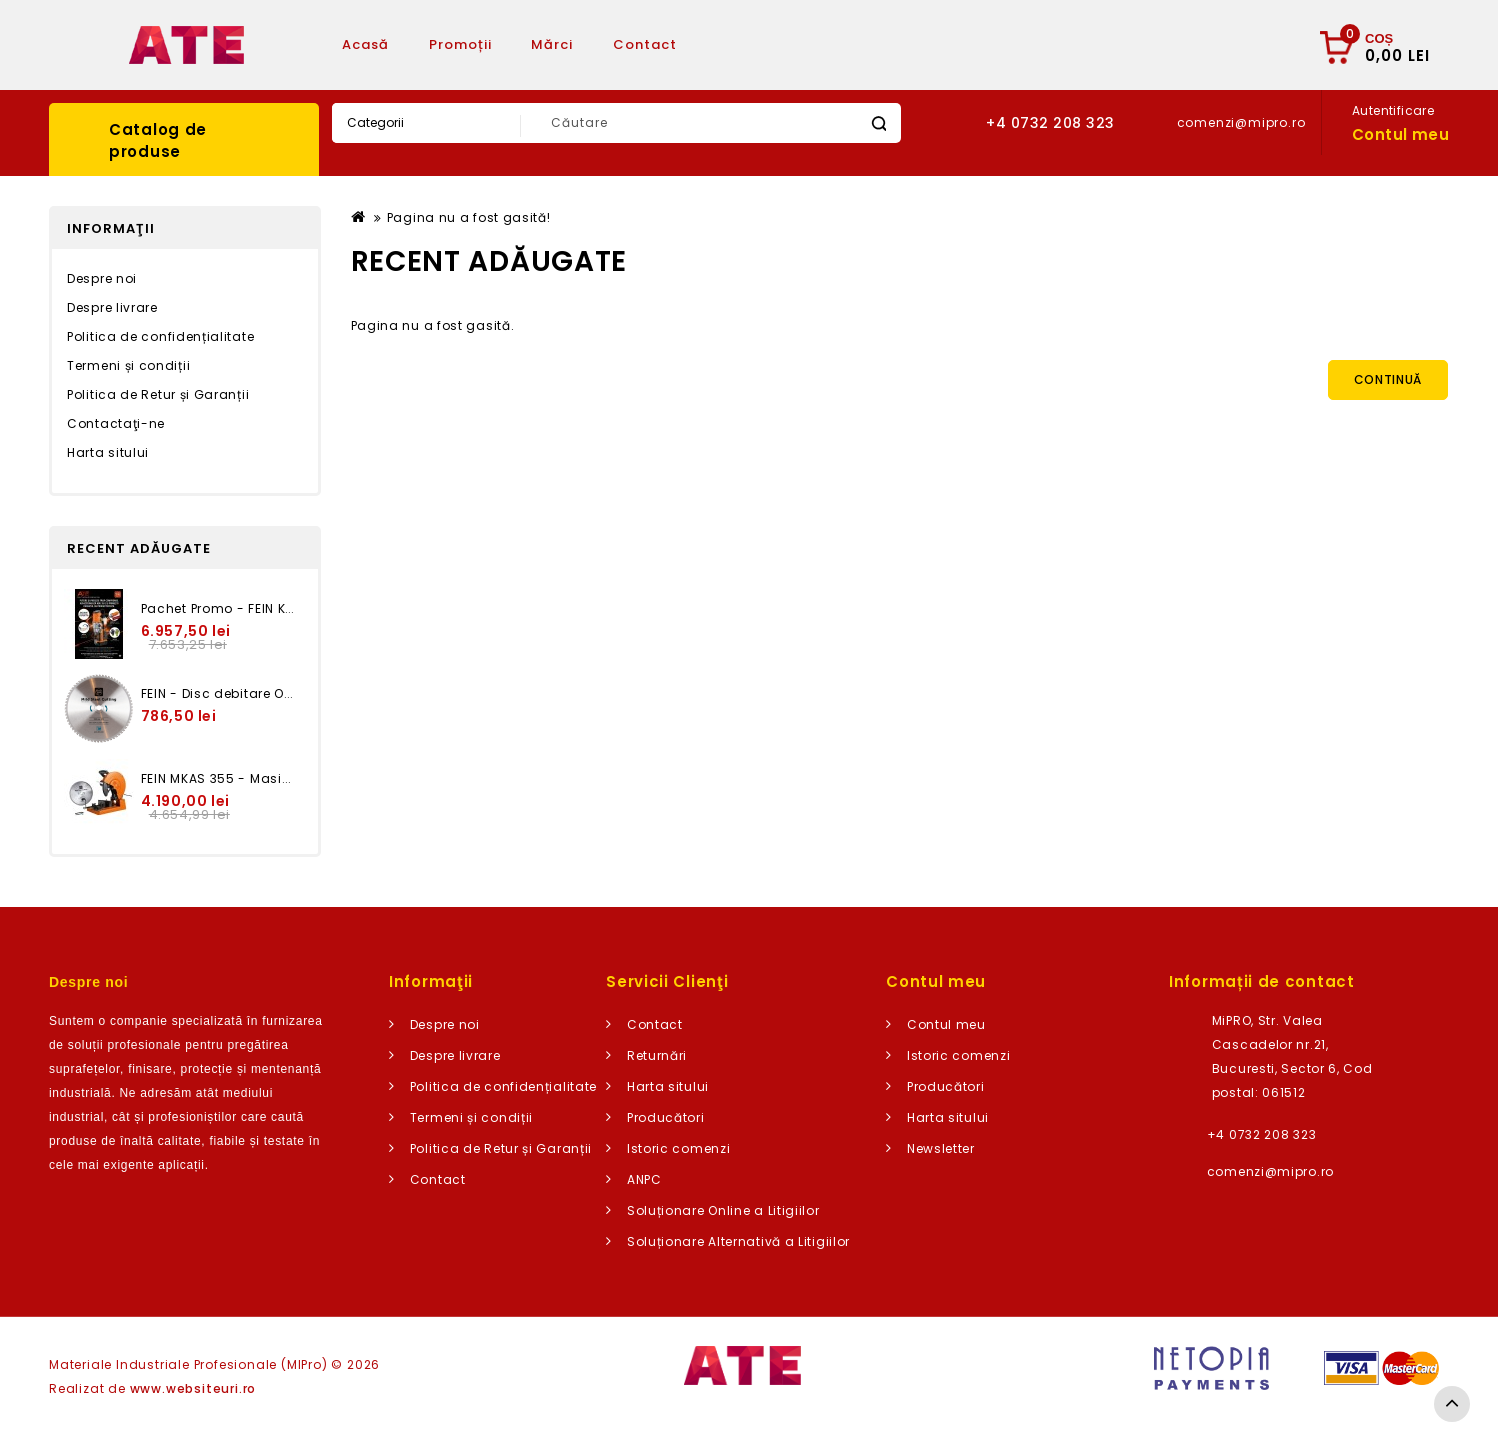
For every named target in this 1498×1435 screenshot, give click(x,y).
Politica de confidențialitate (160, 336)
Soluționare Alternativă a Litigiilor (738, 1241)
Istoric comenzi (679, 1148)
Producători (666, 1117)
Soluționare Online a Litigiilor (723, 1210)
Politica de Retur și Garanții (158, 394)
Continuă (1388, 379)
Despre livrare (112, 307)
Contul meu (946, 1024)
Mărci (552, 44)
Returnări (657, 1055)
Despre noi (102, 278)
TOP (1452, 1404)
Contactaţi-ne (116, 423)
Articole (747, 44)
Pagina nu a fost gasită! (469, 217)
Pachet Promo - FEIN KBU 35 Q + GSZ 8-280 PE (292, 608)
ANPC (644, 1179)
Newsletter (941, 1148)
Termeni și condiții (128, 365)
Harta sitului (108, 452)
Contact (645, 44)
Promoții (460, 44)
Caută (878, 123)
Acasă (365, 44)
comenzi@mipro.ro (1270, 1171)
